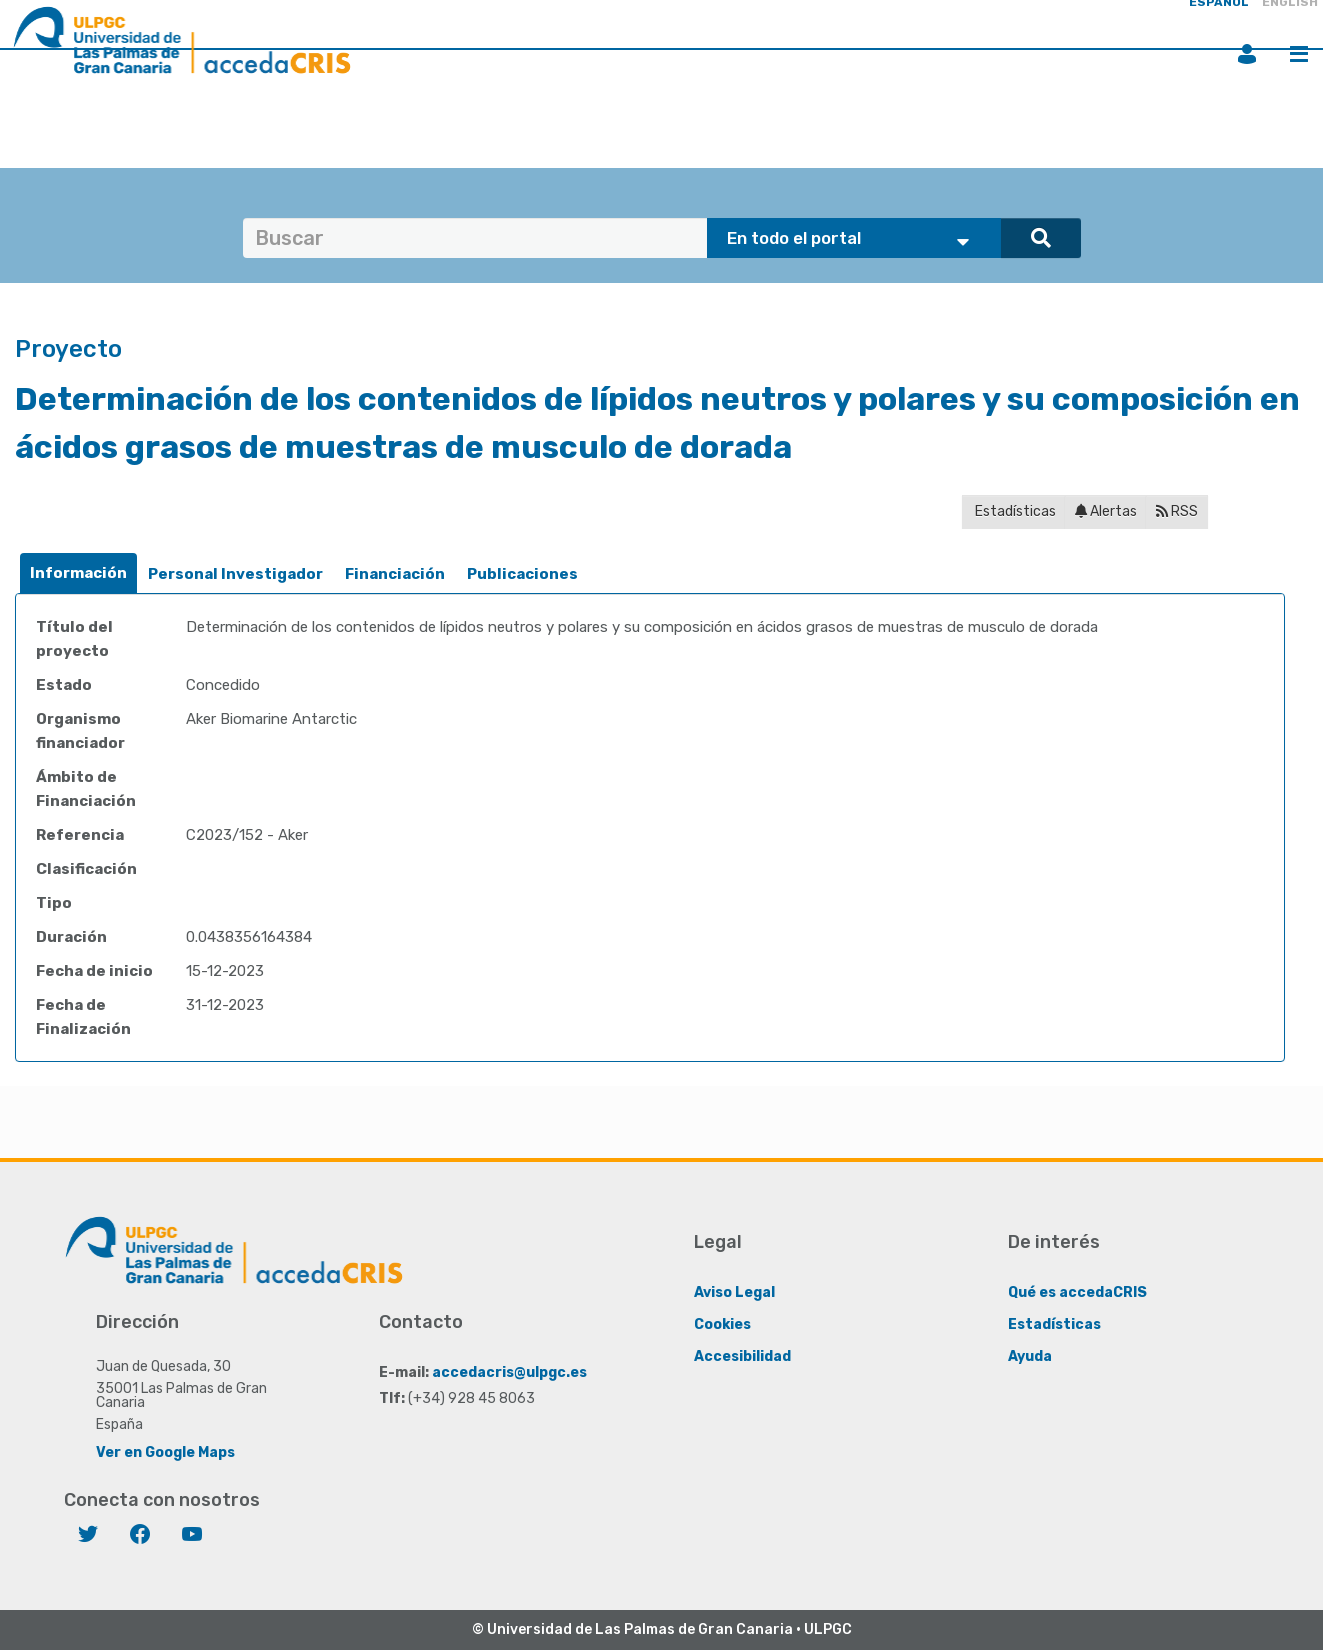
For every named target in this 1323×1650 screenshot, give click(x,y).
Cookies (722, 1323)
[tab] (78, 573)
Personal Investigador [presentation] (235, 574)
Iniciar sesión (1247, 54)
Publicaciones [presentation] (522, 574)
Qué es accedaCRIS (1077, 1291)
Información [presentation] (78, 573)
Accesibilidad (742, 1355)
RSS (1177, 511)
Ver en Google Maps (165, 1451)
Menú (1299, 54)
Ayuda (1030, 1355)
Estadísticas (1014, 511)
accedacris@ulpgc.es (509, 1371)
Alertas (1106, 511)
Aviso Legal (734, 1291)
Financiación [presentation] (395, 574)
